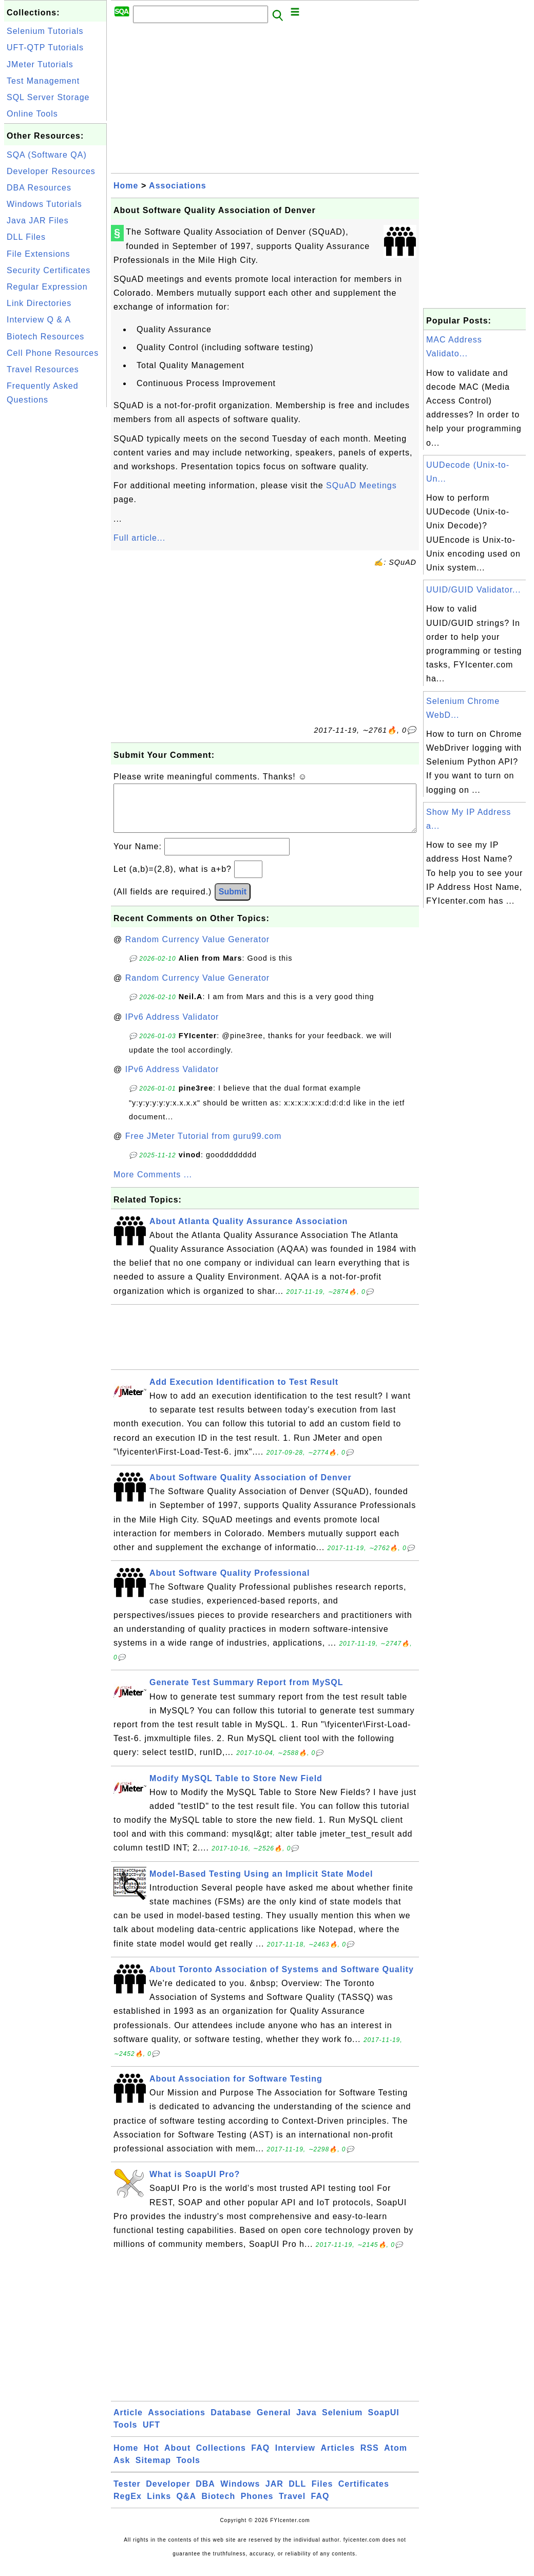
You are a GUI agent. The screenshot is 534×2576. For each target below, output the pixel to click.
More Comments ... (152, 1184)
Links (159, 2506)
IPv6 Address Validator (172, 1027)
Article (128, 2422)
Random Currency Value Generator (197, 949)
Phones (257, 2506)
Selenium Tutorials (45, 31)
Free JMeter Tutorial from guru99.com (203, 1146)
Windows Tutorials (44, 204)
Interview (295, 2458)
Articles (338, 2458)
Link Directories (39, 303)
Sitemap (153, 2470)
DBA (205, 2494)
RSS (369, 2458)
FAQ (260, 2458)
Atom (395, 2458)
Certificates (363, 2494)
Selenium (342, 2422)
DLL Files (26, 237)
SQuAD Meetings (361, 485)
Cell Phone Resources (53, 353)
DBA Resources (39, 187)
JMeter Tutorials (40, 64)
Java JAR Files (38, 220)
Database (231, 2422)
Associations (177, 185)
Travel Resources (43, 369)
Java (306, 2422)
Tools (125, 2435)
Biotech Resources (45, 336)
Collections (221, 2458)
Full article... (139, 537)
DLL (297, 2494)
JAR (274, 2494)
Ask (121, 2470)
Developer (168, 2494)
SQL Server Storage (48, 97)
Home (125, 185)
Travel (292, 2506)
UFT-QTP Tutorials (45, 47)
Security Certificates (48, 270)
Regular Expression (47, 286)
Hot (151, 2458)
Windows (240, 2494)
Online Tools (32, 113)
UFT (151, 2435)
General (274, 2422)
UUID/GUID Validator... (473, 589)
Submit (232, 902)
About (177, 2458)
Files (322, 2494)
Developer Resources (51, 171)
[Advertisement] (55, 564)
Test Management (43, 81)
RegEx (127, 2506)
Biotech (219, 2506)
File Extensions (38, 254)
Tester (127, 2494)
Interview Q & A (39, 319)
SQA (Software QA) (47, 154)
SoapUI (383, 2422)
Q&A (187, 2506)
